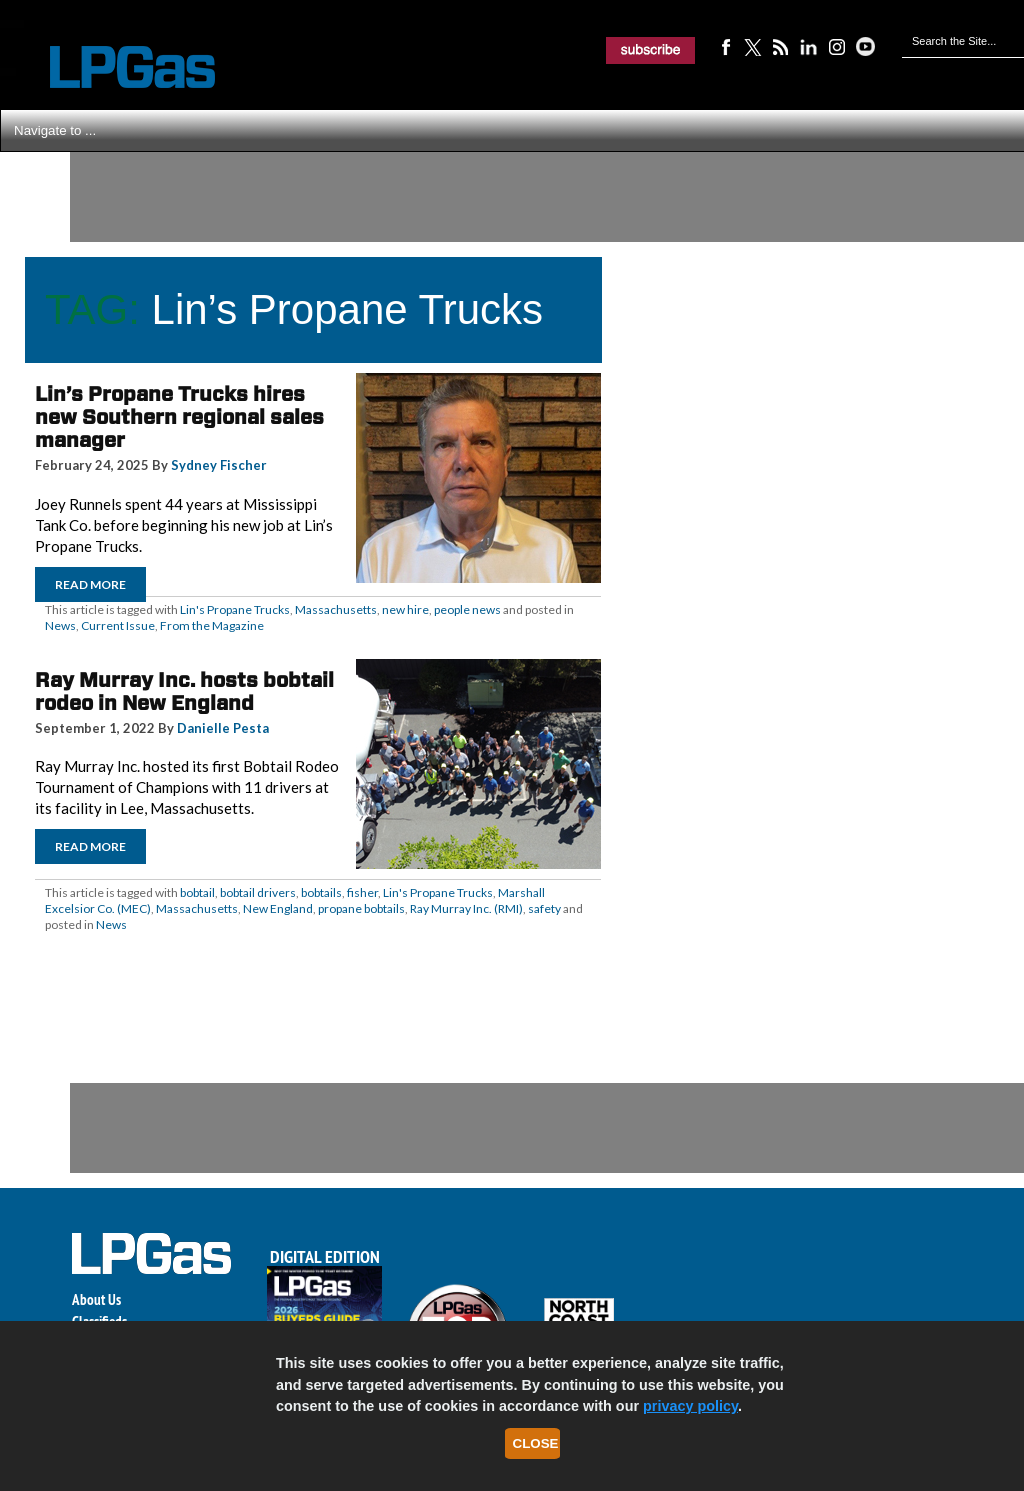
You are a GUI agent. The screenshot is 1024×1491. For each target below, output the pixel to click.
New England (278, 908)
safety (544, 908)
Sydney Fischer (219, 465)
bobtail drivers (258, 892)
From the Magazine (212, 625)
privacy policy (690, 1406)
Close (536, 1443)
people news (467, 609)
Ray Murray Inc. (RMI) (466, 908)
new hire (405, 609)
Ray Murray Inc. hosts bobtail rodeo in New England (184, 691)
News (60, 625)
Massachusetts (336, 609)
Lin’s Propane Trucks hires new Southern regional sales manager (179, 417)
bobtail (197, 892)
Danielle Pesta (223, 728)
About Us (96, 1299)
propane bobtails (361, 908)
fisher (362, 892)
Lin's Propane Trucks (235, 609)
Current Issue (118, 625)
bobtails (321, 892)
